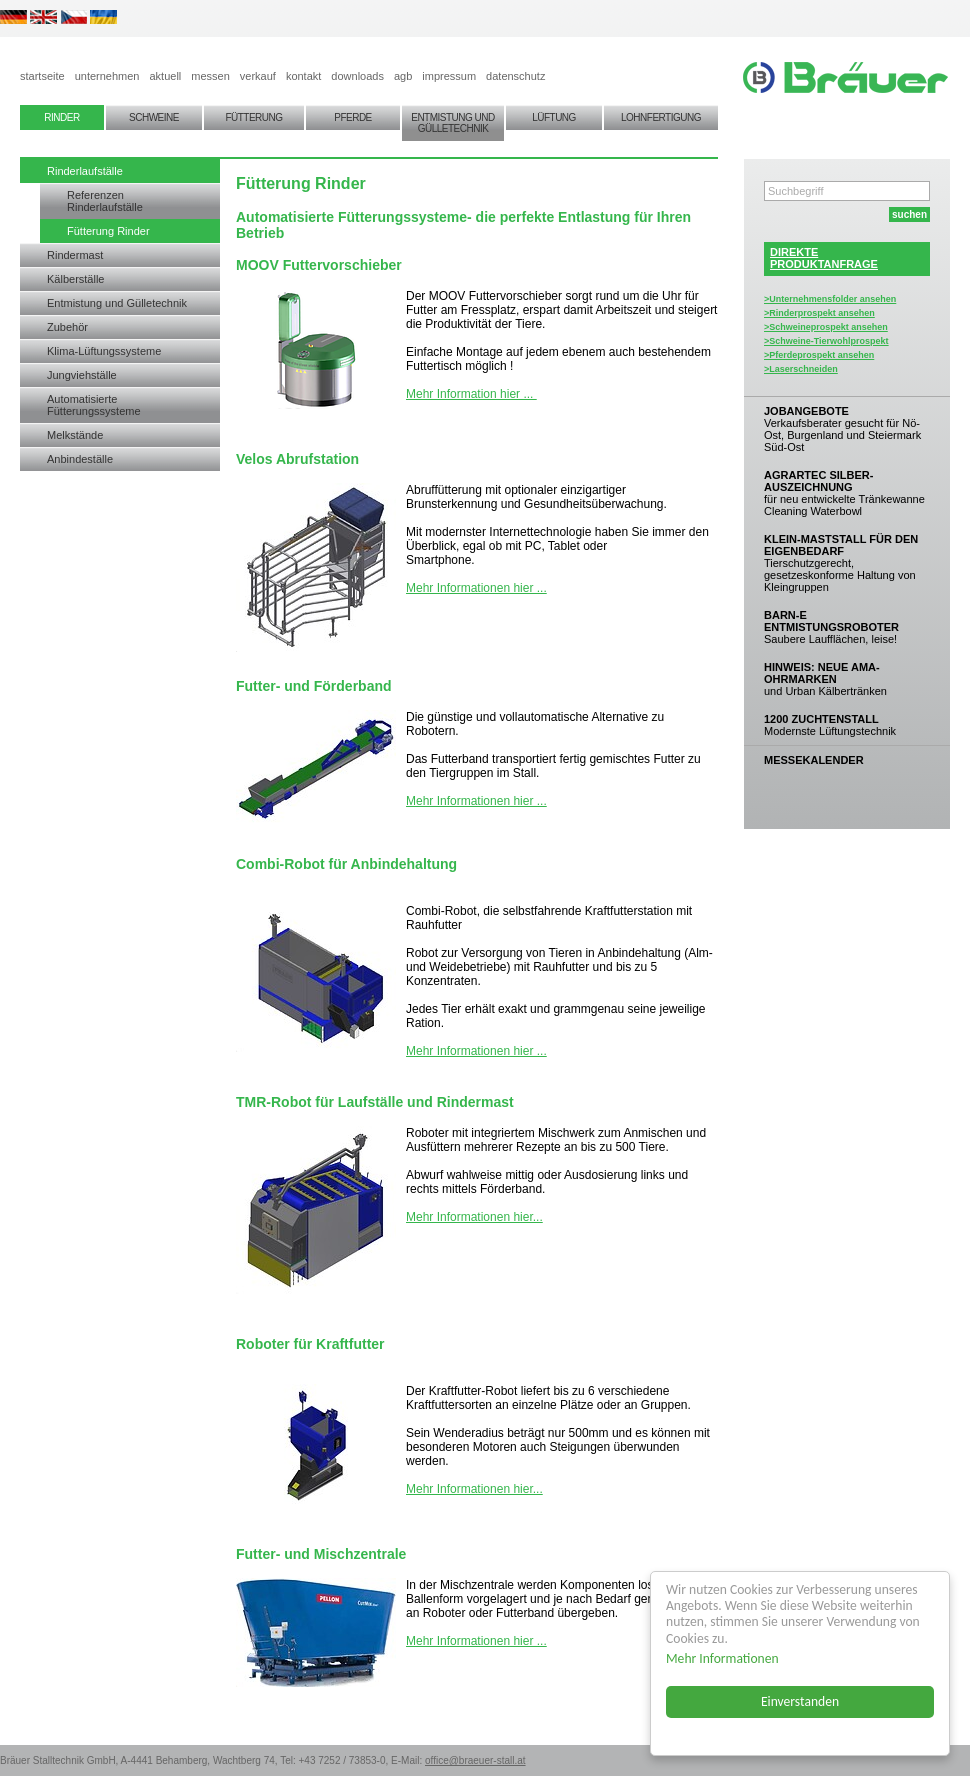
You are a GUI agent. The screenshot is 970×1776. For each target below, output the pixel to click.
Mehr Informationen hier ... (476, 588)
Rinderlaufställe (85, 171)
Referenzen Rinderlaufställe (105, 201)
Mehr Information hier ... (471, 394)
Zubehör (67, 327)
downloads (357, 76)
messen (210, 76)
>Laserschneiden (801, 369)
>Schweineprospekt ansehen (826, 327)
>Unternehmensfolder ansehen (830, 299)
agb (403, 76)
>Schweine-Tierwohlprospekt (826, 341)
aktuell (165, 76)
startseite (42, 76)
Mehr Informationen (722, 1658)
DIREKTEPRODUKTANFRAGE (824, 258)
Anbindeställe (80, 459)
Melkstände (75, 435)
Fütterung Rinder (108, 231)
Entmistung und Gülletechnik (117, 303)
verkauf (258, 76)
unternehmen (107, 76)
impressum (449, 76)
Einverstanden (800, 1701)
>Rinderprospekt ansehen (819, 313)
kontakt (303, 76)
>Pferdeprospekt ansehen (819, 355)
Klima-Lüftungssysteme (104, 351)
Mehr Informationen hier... (474, 1217)
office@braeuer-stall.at (475, 1760)
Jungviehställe (82, 375)
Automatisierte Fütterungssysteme (94, 405)
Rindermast (75, 255)
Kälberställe (75, 279)
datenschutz (515, 76)
